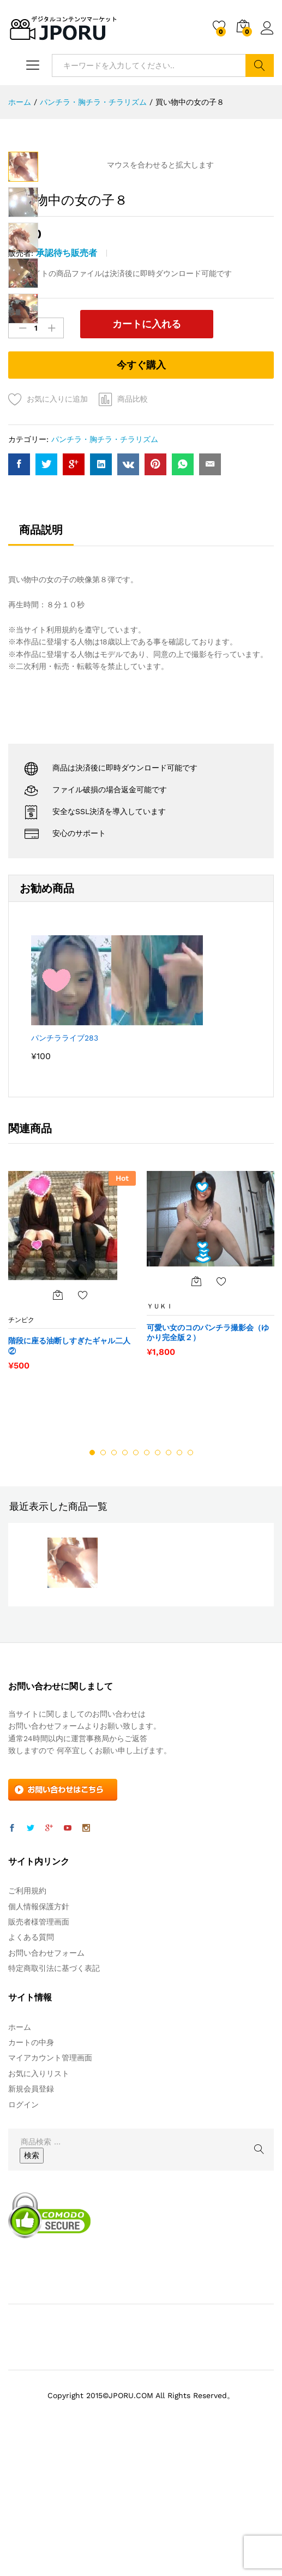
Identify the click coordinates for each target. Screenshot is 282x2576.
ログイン (267, 28)
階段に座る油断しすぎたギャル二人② (69, 1472)
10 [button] (190, 1579)
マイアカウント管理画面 (50, 2184)
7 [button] (157, 1579)
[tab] (41, 661)
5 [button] (136, 1579)
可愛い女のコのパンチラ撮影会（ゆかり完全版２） (208, 1459)
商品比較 (132, 525)
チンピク (21, 1446)
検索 (259, 65)
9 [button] (179, 1579)
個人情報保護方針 (38, 2033)
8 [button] (168, 1579)
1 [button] (92, 1579)
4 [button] (125, 1579)
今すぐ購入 (141, 491)
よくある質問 (31, 2063)
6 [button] (146, 1579)
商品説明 (41, 656)
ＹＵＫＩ (160, 1433)
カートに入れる (134, 452)
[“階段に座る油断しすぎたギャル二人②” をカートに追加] (58, 1421)
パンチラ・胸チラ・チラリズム (104, 565)
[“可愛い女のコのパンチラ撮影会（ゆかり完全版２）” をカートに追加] (196, 1408)
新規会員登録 (31, 2215)
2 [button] (103, 1579)
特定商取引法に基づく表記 (54, 2094)
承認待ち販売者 (66, 381)
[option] (72, 1403)
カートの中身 (31, 2169)
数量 (14, 441)
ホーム (19, 2153)
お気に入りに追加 (57, 525)
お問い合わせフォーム (46, 2079)
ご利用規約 (27, 2017)
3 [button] (114, 1579)
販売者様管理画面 (38, 2048)
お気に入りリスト (38, 2200)
